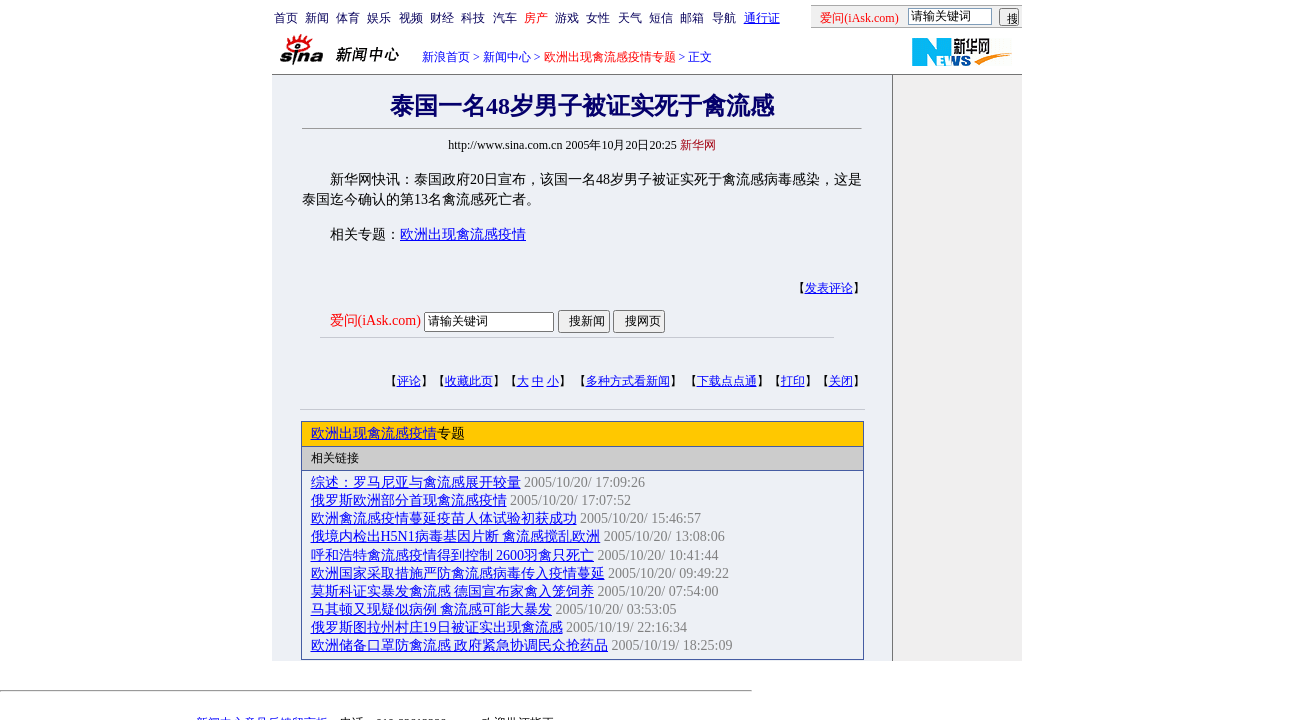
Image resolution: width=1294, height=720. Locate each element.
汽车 (505, 18)
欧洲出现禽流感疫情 (463, 234)
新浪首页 (446, 57)
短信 (661, 18)
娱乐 (379, 18)
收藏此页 (469, 381)
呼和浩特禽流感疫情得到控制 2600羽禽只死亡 (453, 555)
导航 (724, 18)
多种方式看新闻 (628, 381)
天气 (630, 18)
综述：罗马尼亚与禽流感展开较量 (416, 482)
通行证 (762, 18)
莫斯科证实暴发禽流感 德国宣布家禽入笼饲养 (453, 591)
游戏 (567, 18)
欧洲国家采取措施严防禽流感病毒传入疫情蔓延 (458, 573)
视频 (411, 18)
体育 (348, 18)
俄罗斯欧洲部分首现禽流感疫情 (409, 500)
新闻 (317, 18)
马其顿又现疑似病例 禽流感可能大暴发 (432, 609)
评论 (409, 381)
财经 (442, 18)
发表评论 (829, 288)
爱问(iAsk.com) (375, 320)
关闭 (841, 381)
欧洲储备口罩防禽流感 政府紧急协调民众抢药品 (460, 645)
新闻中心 (507, 57)
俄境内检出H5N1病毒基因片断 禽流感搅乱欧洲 (456, 536)
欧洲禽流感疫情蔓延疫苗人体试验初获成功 (444, 518)
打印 (793, 381)
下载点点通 (727, 381)
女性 (598, 18)
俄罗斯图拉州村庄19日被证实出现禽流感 (437, 627)
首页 (286, 18)
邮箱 (692, 18)
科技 (473, 18)
